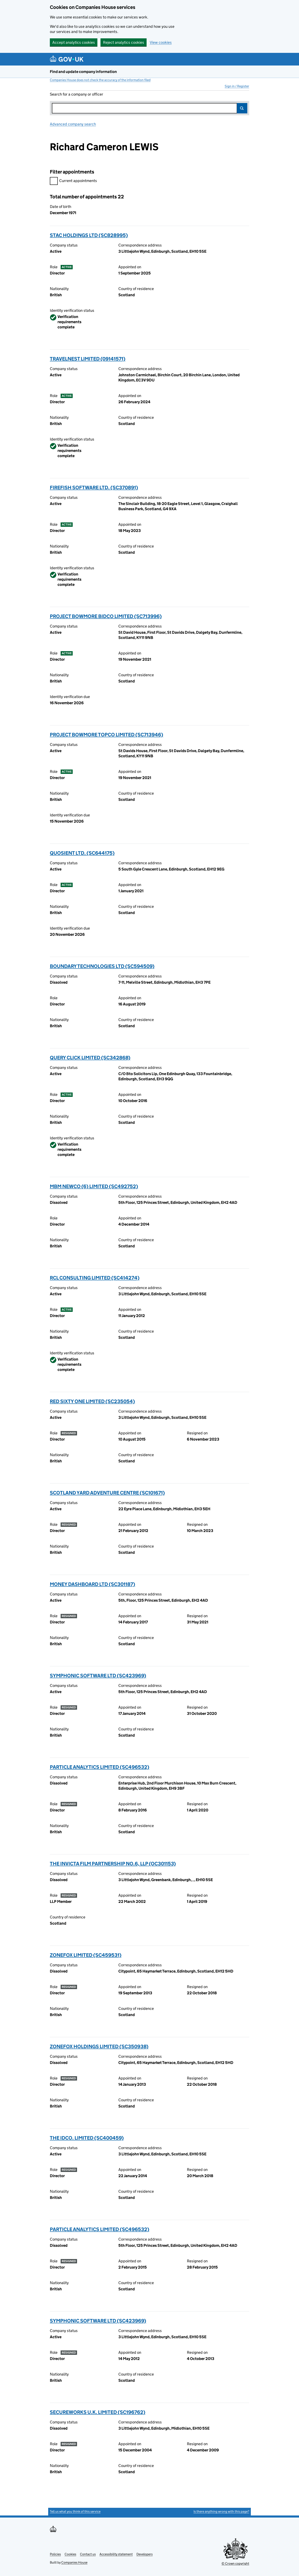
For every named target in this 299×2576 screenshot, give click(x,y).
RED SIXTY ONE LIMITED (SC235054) (92, 1401)
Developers (144, 2554)
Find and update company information (83, 71)
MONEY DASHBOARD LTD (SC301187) (92, 1584)
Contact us (88, 2554)
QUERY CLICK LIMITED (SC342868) (90, 1058)
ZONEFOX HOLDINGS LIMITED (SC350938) (99, 2046)
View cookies (161, 42)
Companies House (74, 2562)
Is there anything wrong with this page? (221, 2511)
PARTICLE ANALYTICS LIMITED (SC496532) (99, 1767)
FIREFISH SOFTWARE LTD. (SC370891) (94, 487)
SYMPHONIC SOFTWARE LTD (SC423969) (98, 1676)
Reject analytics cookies (123, 42)
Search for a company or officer (76, 94)
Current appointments (73, 181)
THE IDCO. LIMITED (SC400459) (87, 2138)
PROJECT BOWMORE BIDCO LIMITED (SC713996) (106, 616)
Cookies (70, 2554)
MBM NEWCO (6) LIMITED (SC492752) (94, 1186)
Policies (55, 2554)
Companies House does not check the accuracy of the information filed (100, 80)
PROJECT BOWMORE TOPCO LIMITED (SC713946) (106, 735)
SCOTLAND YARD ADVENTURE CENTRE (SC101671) (107, 1493)
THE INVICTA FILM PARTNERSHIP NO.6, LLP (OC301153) (113, 1864)
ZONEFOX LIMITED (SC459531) (85, 1955)
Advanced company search (73, 124)
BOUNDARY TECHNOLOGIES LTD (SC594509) (102, 966)
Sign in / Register (237, 86)
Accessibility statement (116, 2554)
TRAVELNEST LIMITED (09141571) (87, 359)
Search (242, 108)
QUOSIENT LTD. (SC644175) (82, 853)
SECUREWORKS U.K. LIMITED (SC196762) (97, 2412)
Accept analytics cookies (73, 42)
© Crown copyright (235, 2563)
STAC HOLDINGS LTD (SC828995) (89, 235)
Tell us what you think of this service (75, 2511)
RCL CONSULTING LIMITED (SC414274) (95, 1278)
